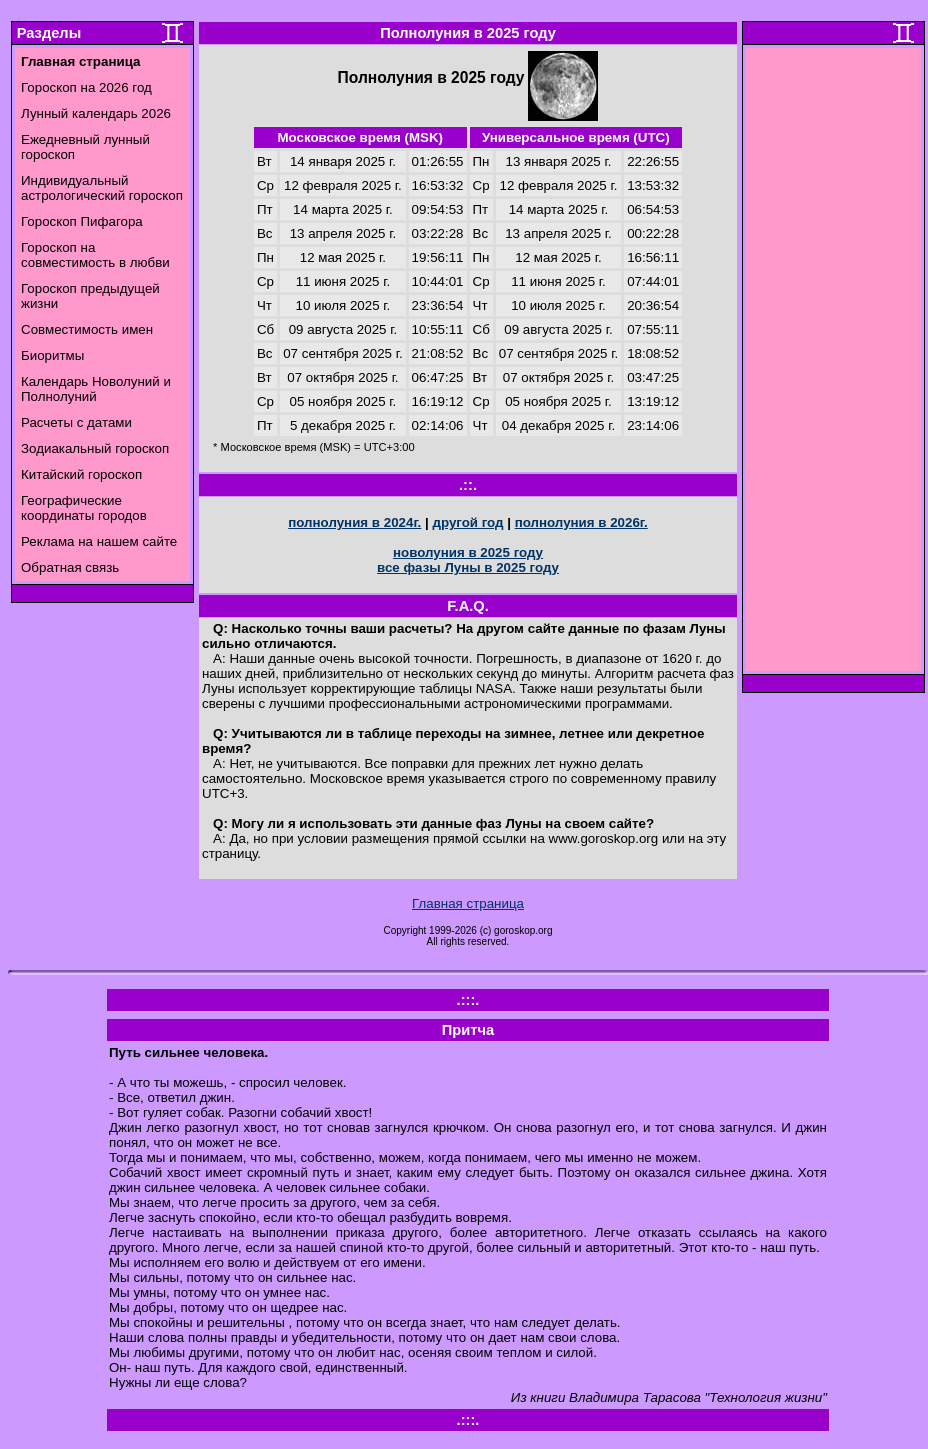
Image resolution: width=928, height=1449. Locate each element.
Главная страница (468, 903)
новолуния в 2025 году (468, 552)
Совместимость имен (87, 329)
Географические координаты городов (84, 508)
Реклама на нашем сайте (99, 541)
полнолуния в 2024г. (354, 522)
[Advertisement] (834, 365)
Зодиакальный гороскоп (95, 448)
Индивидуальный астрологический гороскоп (102, 188)
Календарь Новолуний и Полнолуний (96, 389)
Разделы (49, 33)
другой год (467, 522)
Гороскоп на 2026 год (86, 87)
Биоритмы (52, 355)
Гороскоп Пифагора (82, 221)
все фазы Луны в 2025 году (468, 567)
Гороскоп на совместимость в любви (95, 255)
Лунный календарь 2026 (96, 113)
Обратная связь (70, 567)
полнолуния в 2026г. (581, 522)
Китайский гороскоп (81, 474)
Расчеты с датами (76, 422)
